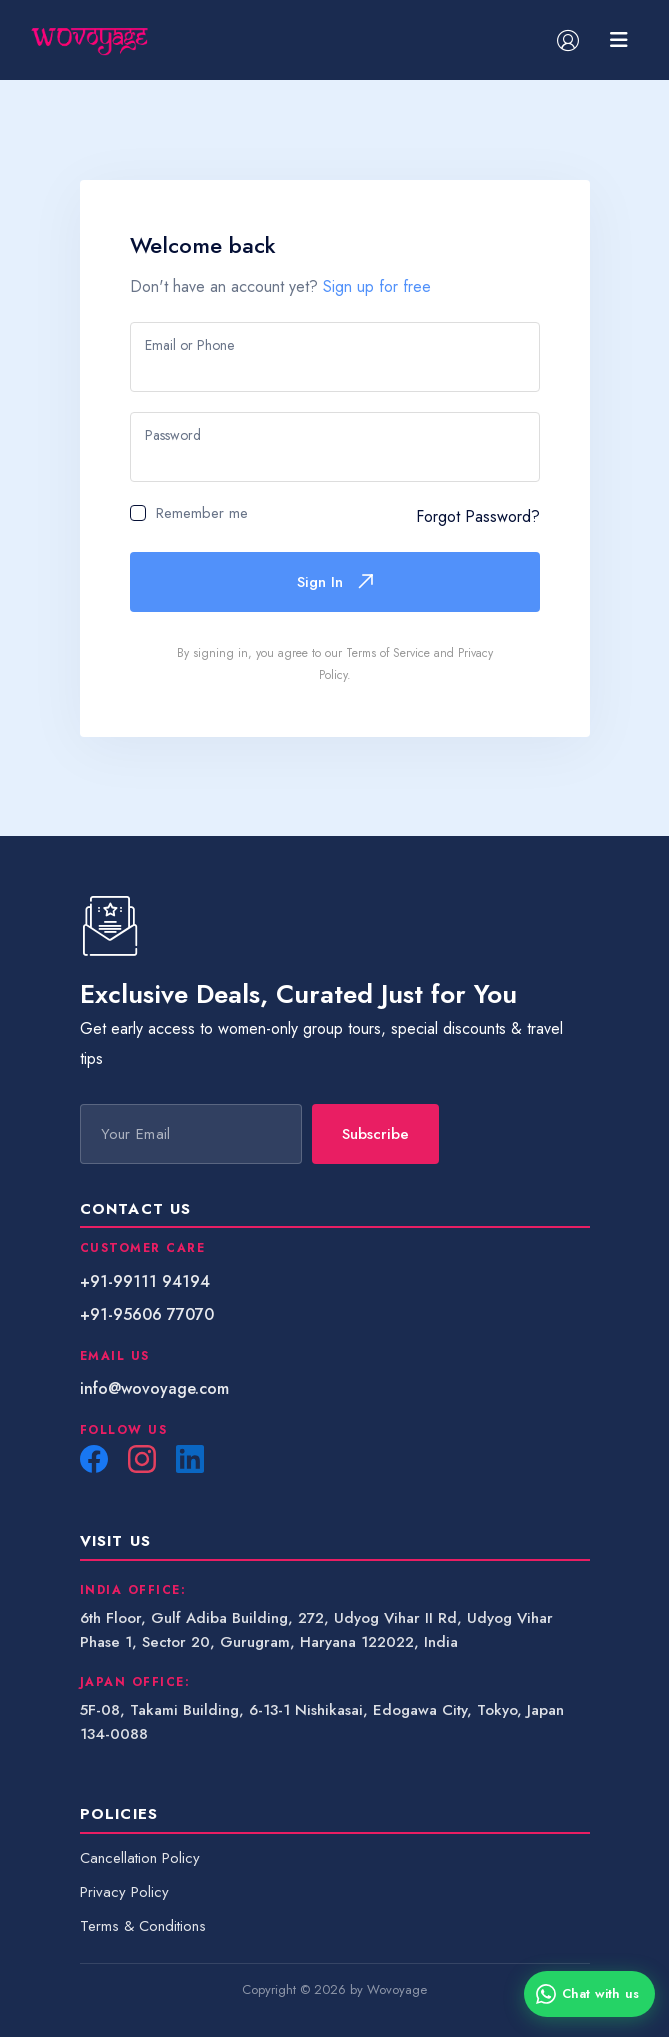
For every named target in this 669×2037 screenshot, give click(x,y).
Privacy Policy (124, 1892)
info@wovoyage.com (154, 1388)
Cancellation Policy (140, 1858)
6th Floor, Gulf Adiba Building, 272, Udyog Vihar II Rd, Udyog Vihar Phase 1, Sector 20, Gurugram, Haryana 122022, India (316, 1630)
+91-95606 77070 (147, 1314)
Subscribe (375, 1134)
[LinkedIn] (190, 1459)
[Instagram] (142, 1459)
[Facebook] (94, 1459)
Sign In (335, 582)
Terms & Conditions (143, 1926)
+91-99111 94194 (145, 1281)
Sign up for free (377, 286)
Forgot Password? (478, 516)
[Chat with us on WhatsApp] (589, 1994)
